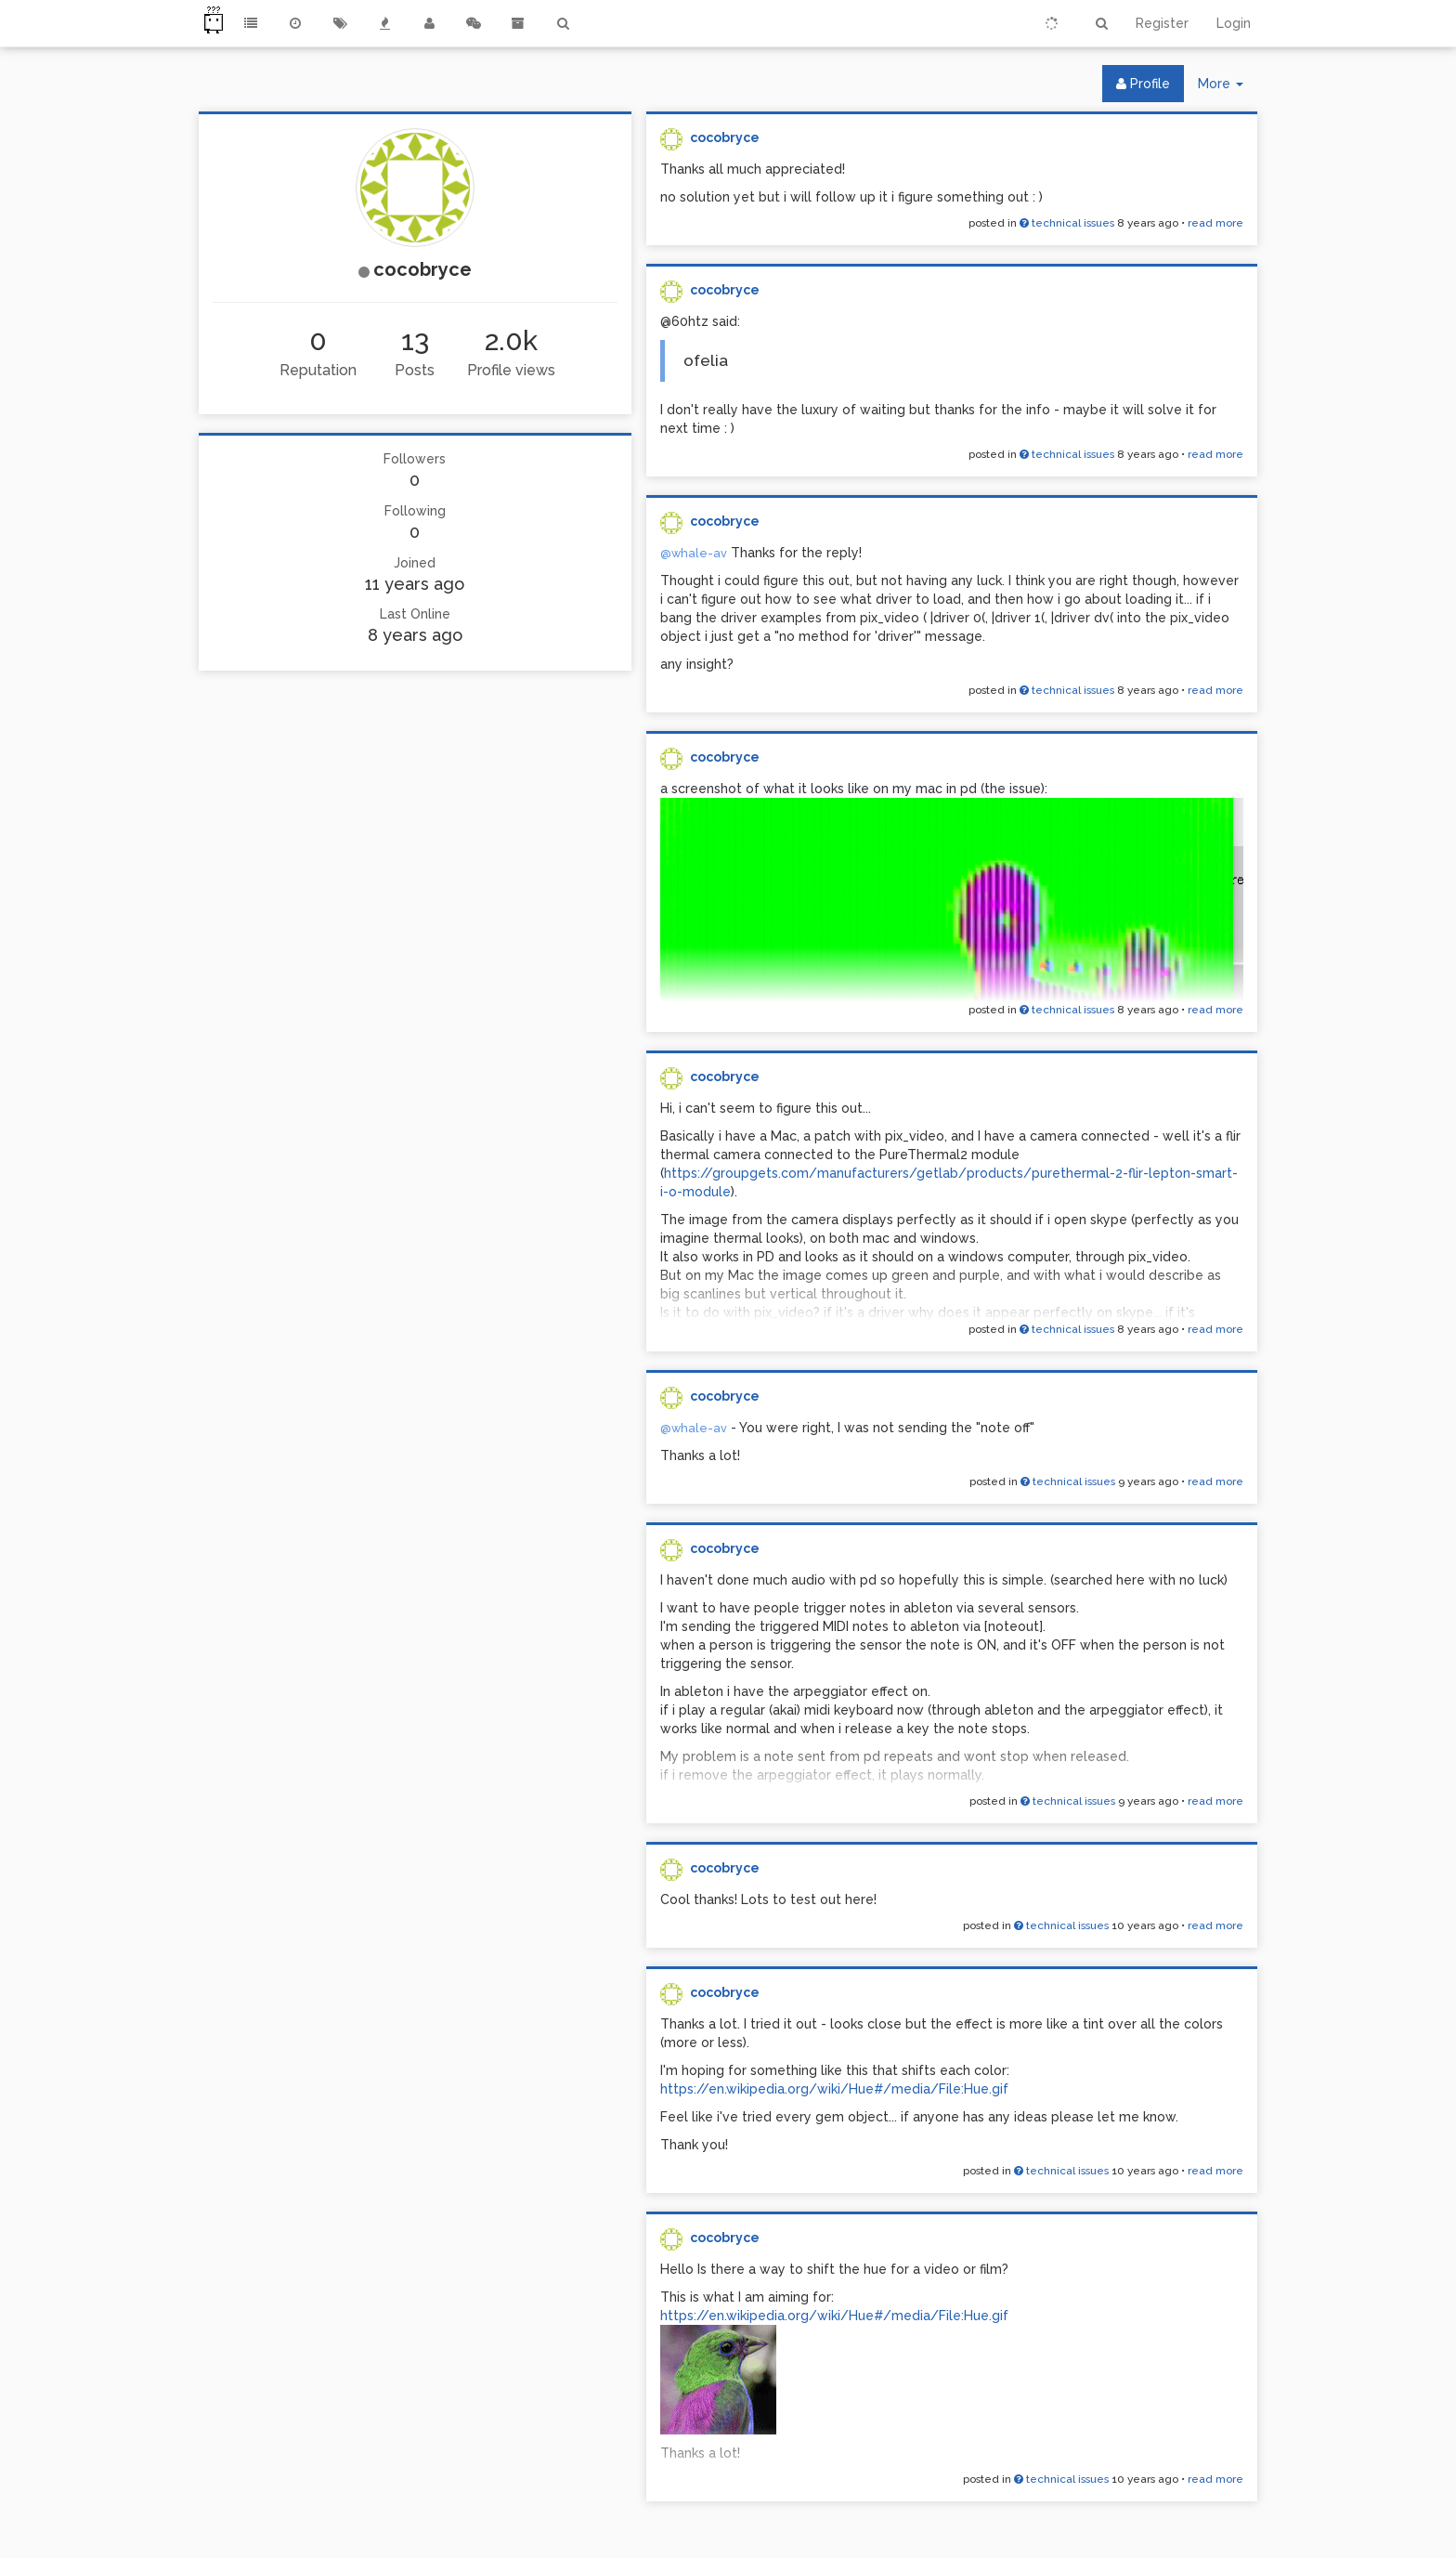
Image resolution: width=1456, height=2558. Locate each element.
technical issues (1067, 222)
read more (1215, 222)
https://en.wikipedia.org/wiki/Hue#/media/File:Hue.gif (834, 2089)
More (1227, 87)
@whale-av (693, 553)
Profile (1143, 83)
